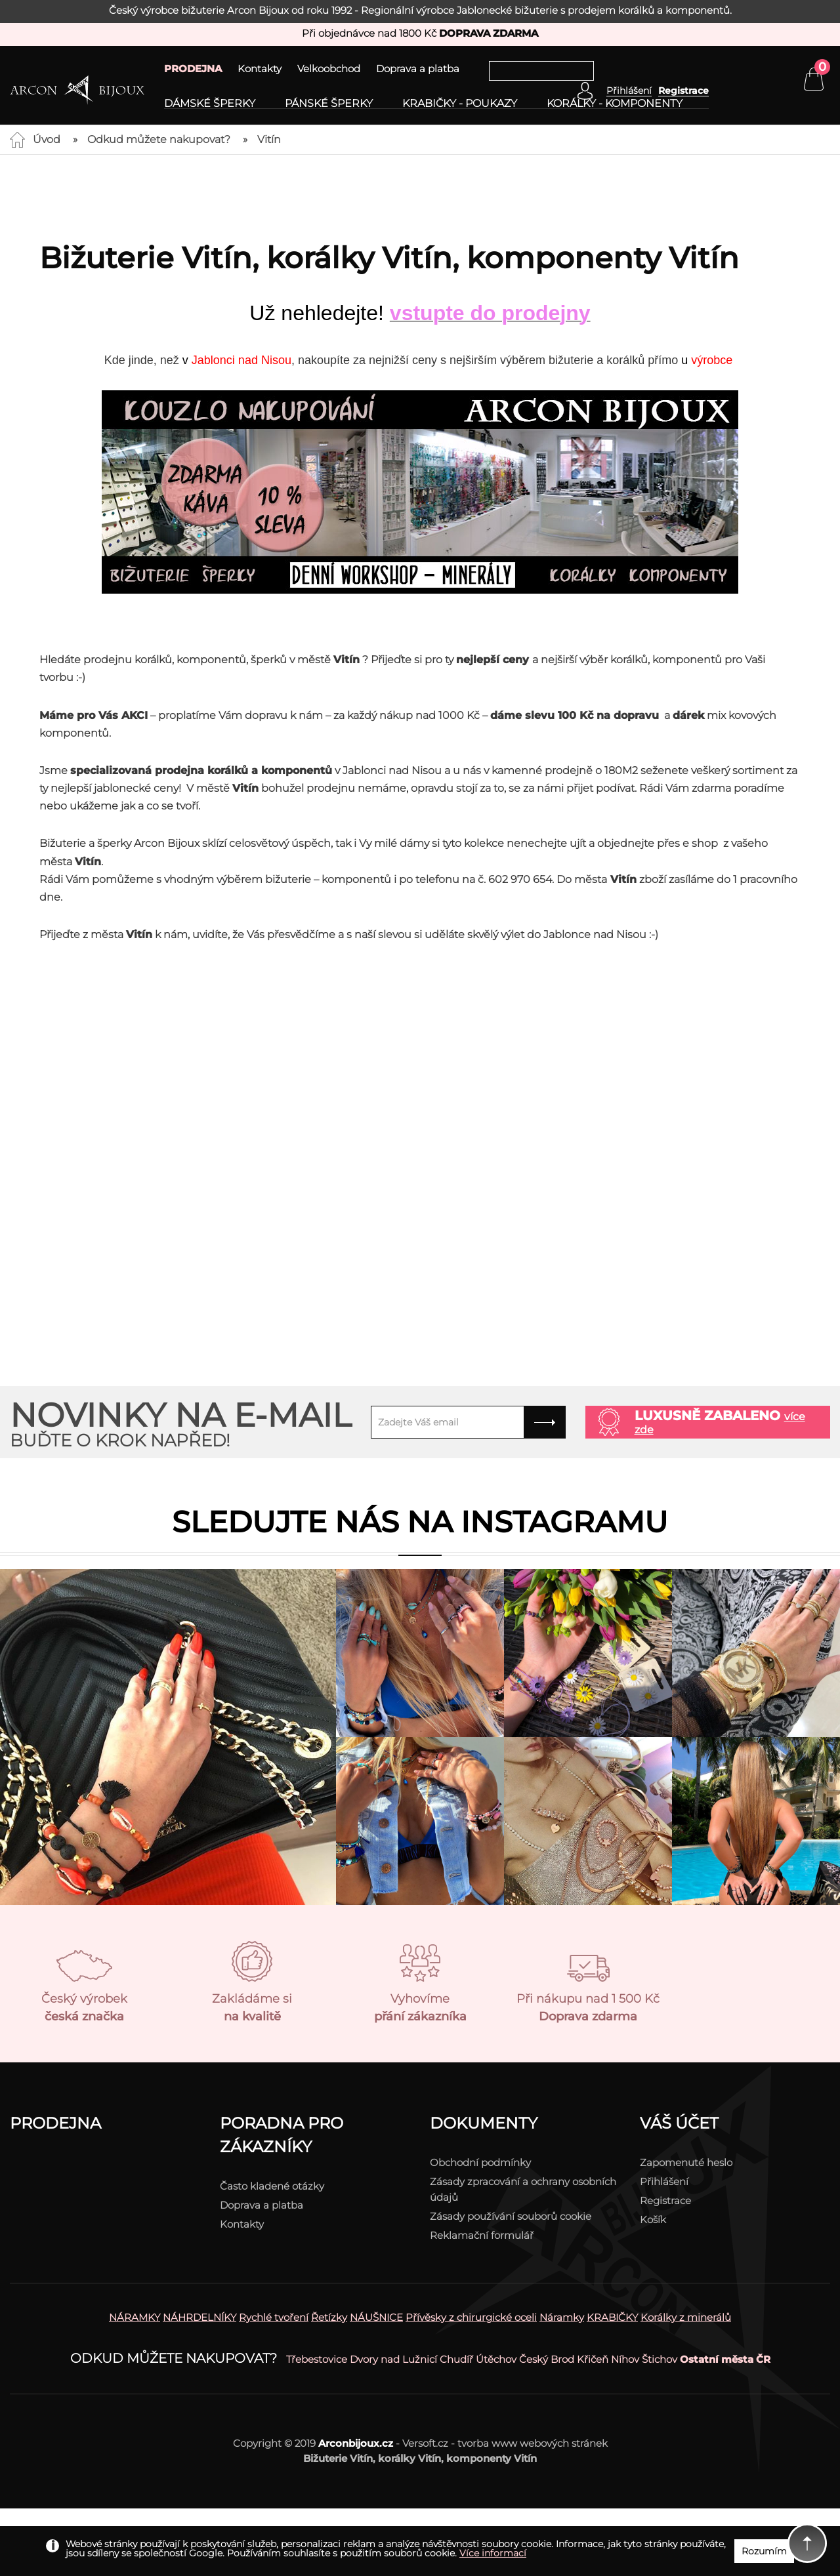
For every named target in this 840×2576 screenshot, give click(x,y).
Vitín (269, 139)
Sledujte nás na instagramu (420, 1521)
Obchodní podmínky (480, 2162)
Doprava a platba (417, 68)
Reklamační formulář (482, 2235)
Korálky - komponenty (614, 103)
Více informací (492, 2553)
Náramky (561, 2317)
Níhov (625, 2359)
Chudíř (456, 2359)
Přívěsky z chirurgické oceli (471, 2317)
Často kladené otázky (272, 2186)
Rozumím (764, 2551)
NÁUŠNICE (376, 2317)
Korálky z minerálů (685, 2317)
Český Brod (546, 2359)
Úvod (46, 139)
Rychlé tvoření (273, 2317)
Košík (653, 2219)
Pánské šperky (329, 103)
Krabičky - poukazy (459, 103)
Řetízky (329, 2317)
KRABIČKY (612, 2317)
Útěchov (496, 2359)
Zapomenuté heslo (686, 2162)
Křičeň (592, 2359)
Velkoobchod (328, 68)
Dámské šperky (209, 103)
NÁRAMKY (134, 2317)
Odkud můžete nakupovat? (158, 139)
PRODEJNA (193, 68)
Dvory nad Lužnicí (393, 2359)
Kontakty (260, 68)
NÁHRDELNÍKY (199, 2317)
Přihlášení (664, 2181)
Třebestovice (316, 2359)
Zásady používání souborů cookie (510, 2216)
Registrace (683, 90)
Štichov (659, 2359)
